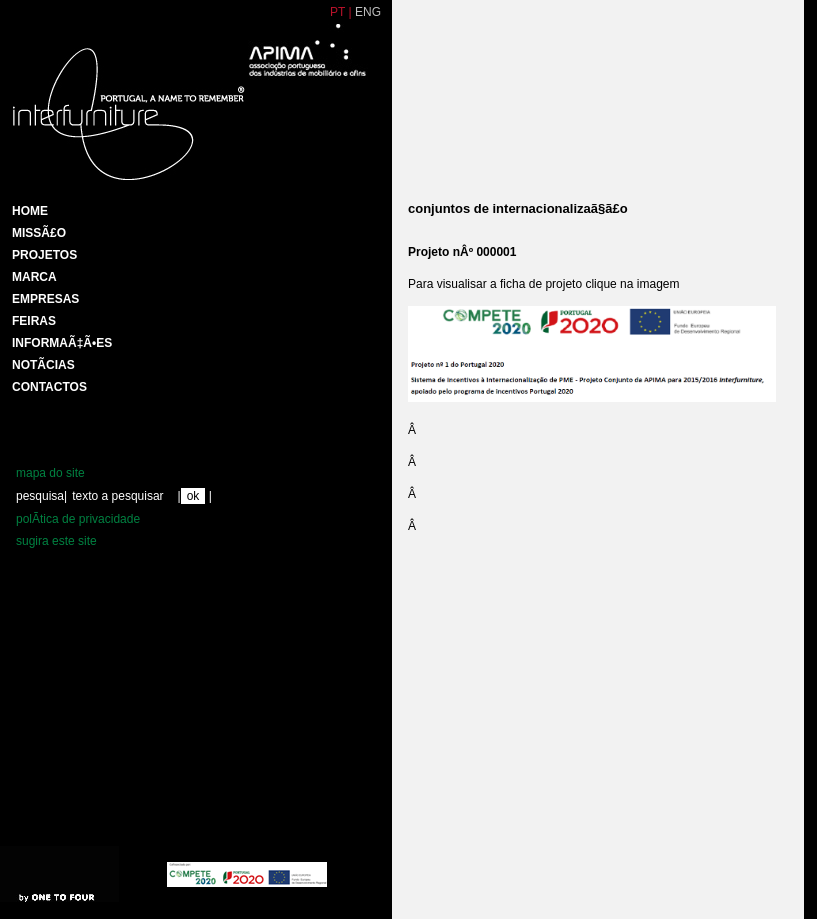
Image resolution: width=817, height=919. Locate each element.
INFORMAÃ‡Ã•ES (62, 343)
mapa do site (50, 473)
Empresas (45, 299)
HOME (30, 211)
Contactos (49, 387)
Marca (34, 277)
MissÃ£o (39, 233)
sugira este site (56, 541)
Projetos (44, 255)
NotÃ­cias (43, 365)
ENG (368, 12)
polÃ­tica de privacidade (78, 519)
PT (337, 12)
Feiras (34, 321)
